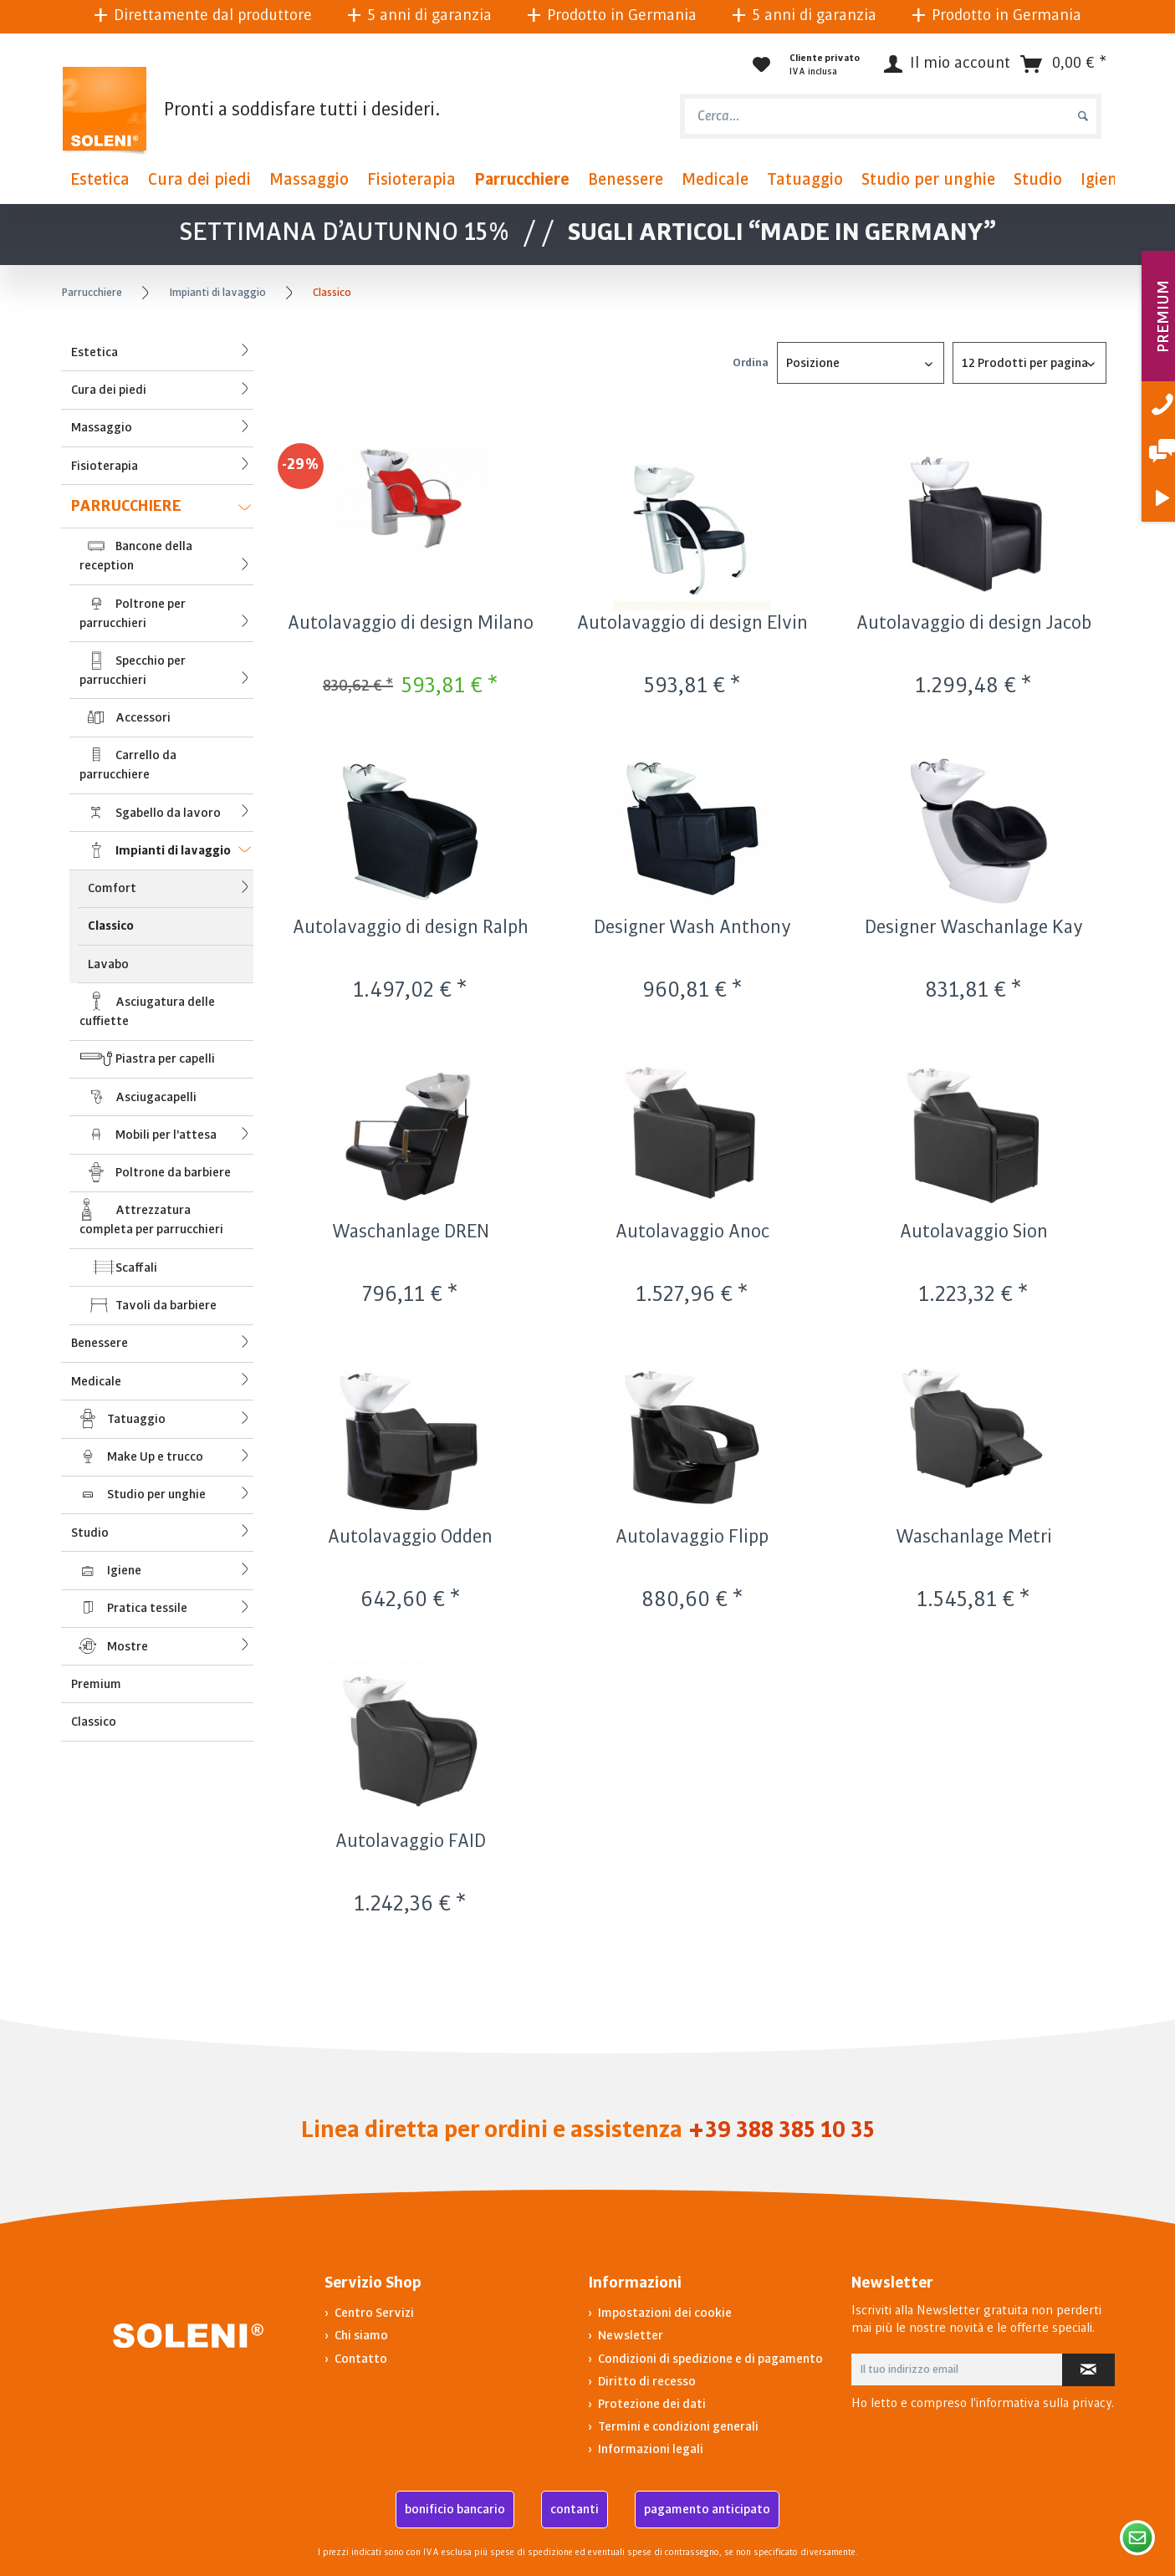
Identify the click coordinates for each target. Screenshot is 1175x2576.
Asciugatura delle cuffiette (147, 1011)
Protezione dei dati (650, 2403)
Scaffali (135, 1267)
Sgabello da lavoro (181, 813)
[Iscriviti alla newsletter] (1088, 2370)
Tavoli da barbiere (165, 1305)
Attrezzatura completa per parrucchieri (151, 1219)
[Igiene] (1103, 182)
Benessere (160, 1344)
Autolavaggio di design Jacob (973, 623)
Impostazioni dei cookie (663, 2312)
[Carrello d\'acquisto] (1060, 64)
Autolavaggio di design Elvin (692, 623)
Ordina (751, 363)
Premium (96, 1684)
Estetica (160, 353)
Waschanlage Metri (974, 1537)
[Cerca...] (890, 116)
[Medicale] (715, 182)
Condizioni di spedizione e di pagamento (709, 2358)
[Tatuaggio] (805, 182)
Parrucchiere (160, 508)
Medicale (160, 1382)
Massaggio (160, 429)
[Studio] (1037, 182)
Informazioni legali (649, 2449)
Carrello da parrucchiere (127, 764)
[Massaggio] (309, 182)
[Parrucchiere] (522, 182)
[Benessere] (625, 182)
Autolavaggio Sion (974, 1232)
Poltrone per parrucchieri (164, 615)
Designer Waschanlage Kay (974, 927)
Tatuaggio (177, 1420)
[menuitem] (890, 116)
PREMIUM (1163, 316)
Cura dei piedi (160, 391)
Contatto (359, 2358)
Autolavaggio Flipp (692, 1537)
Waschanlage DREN (410, 1232)
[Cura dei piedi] (199, 182)
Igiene (177, 1572)
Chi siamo (360, 2335)
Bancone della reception (164, 557)
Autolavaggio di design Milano (411, 623)
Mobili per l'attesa (181, 1136)
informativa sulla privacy (1043, 2403)
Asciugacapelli (155, 1097)
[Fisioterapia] (411, 182)
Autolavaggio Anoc (692, 1232)
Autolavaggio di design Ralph (411, 927)
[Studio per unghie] (928, 182)
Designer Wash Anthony (692, 927)
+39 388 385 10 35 (781, 2129)
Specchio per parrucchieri (164, 672)
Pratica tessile (177, 1609)
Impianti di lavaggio (181, 852)
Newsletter (629, 2335)
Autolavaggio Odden (410, 1537)
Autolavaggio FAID (410, 1841)
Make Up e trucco (177, 1458)
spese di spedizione (532, 2553)
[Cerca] (1083, 110)
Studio (160, 1533)
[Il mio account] (943, 64)
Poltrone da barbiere (172, 1172)
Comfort (169, 889)
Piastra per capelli (164, 1058)
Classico (111, 925)
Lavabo (108, 964)
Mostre (177, 1647)
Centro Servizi (373, 2312)
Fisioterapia (160, 466)
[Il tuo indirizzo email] (956, 2369)
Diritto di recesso (645, 2381)
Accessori (142, 717)
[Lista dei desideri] (762, 64)
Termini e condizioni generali (677, 2426)
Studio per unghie (177, 1496)
